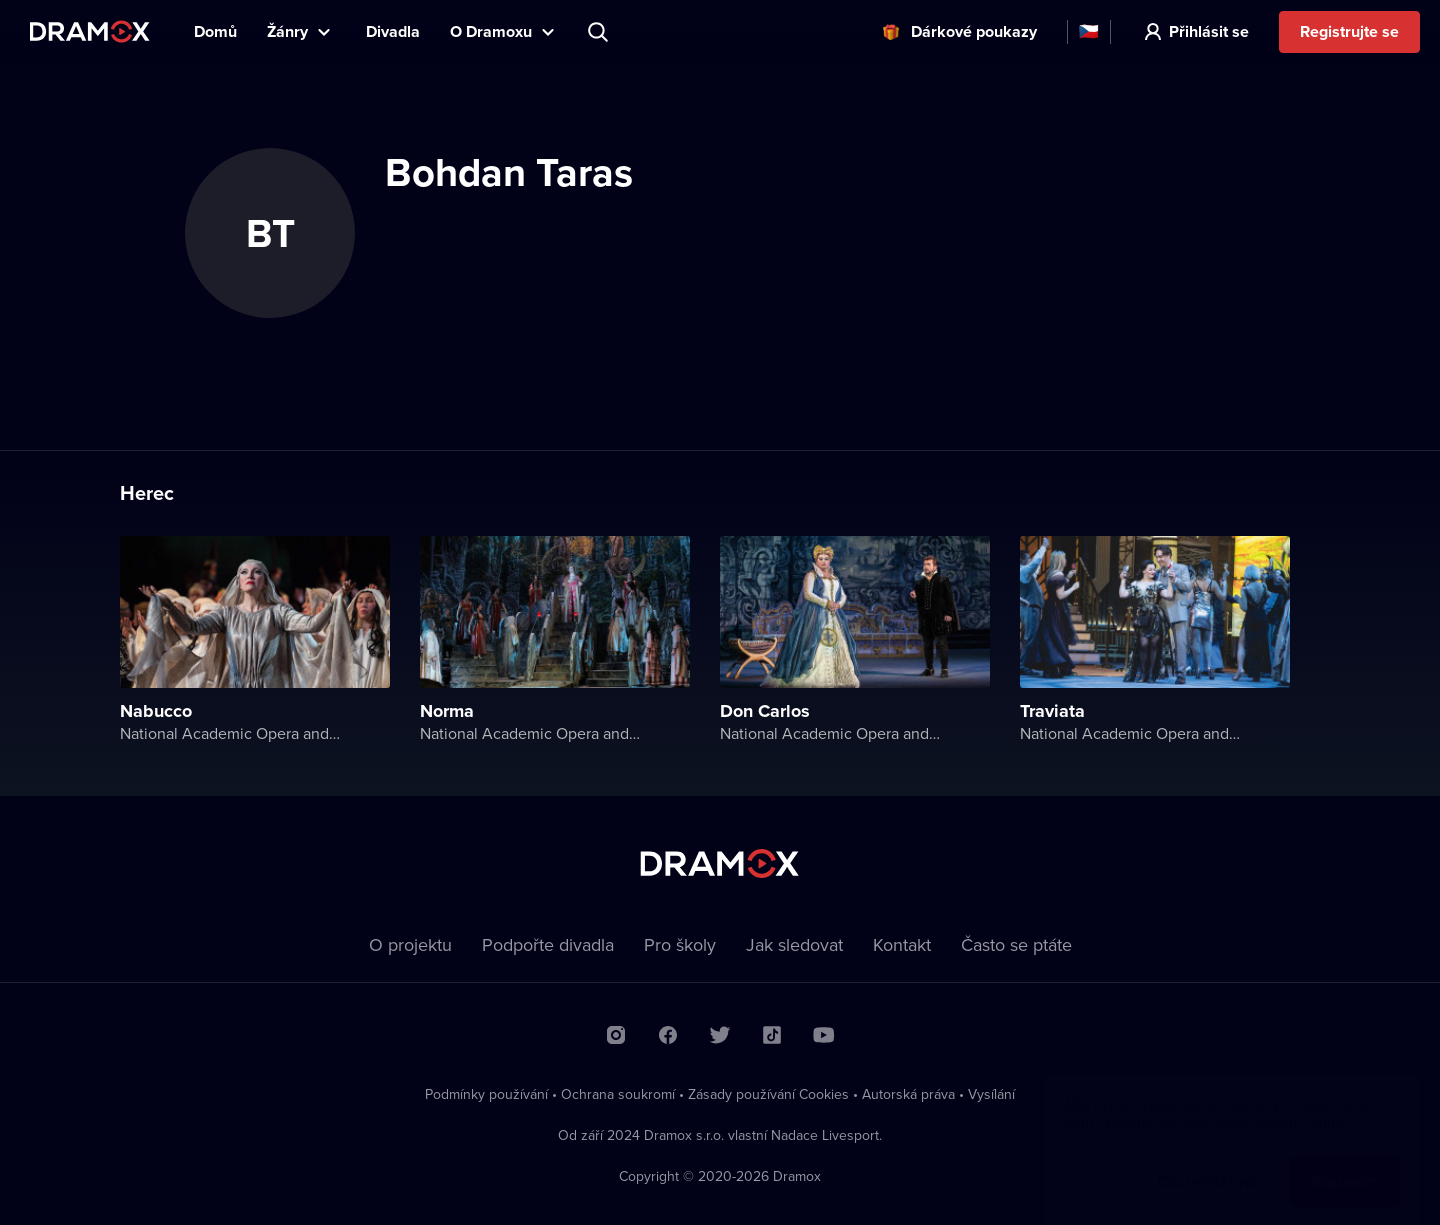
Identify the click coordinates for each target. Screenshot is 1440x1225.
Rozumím (1345, 1161)
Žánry (287, 31)
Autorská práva (908, 1094)
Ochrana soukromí (618, 1094)
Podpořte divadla (548, 944)
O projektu (410, 944)
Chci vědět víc (1207, 1161)
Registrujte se (1349, 31)
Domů (215, 31)
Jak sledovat (794, 944)
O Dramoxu (491, 31)
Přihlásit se (1209, 31)
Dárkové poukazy (974, 31)
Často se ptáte (1016, 944)
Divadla (393, 31)
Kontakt (902, 944)
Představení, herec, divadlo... (600, 32)
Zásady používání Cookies (768, 1094)
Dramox (90, 31)
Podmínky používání (486, 1094)
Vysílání (991, 1094)
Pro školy (680, 944)
